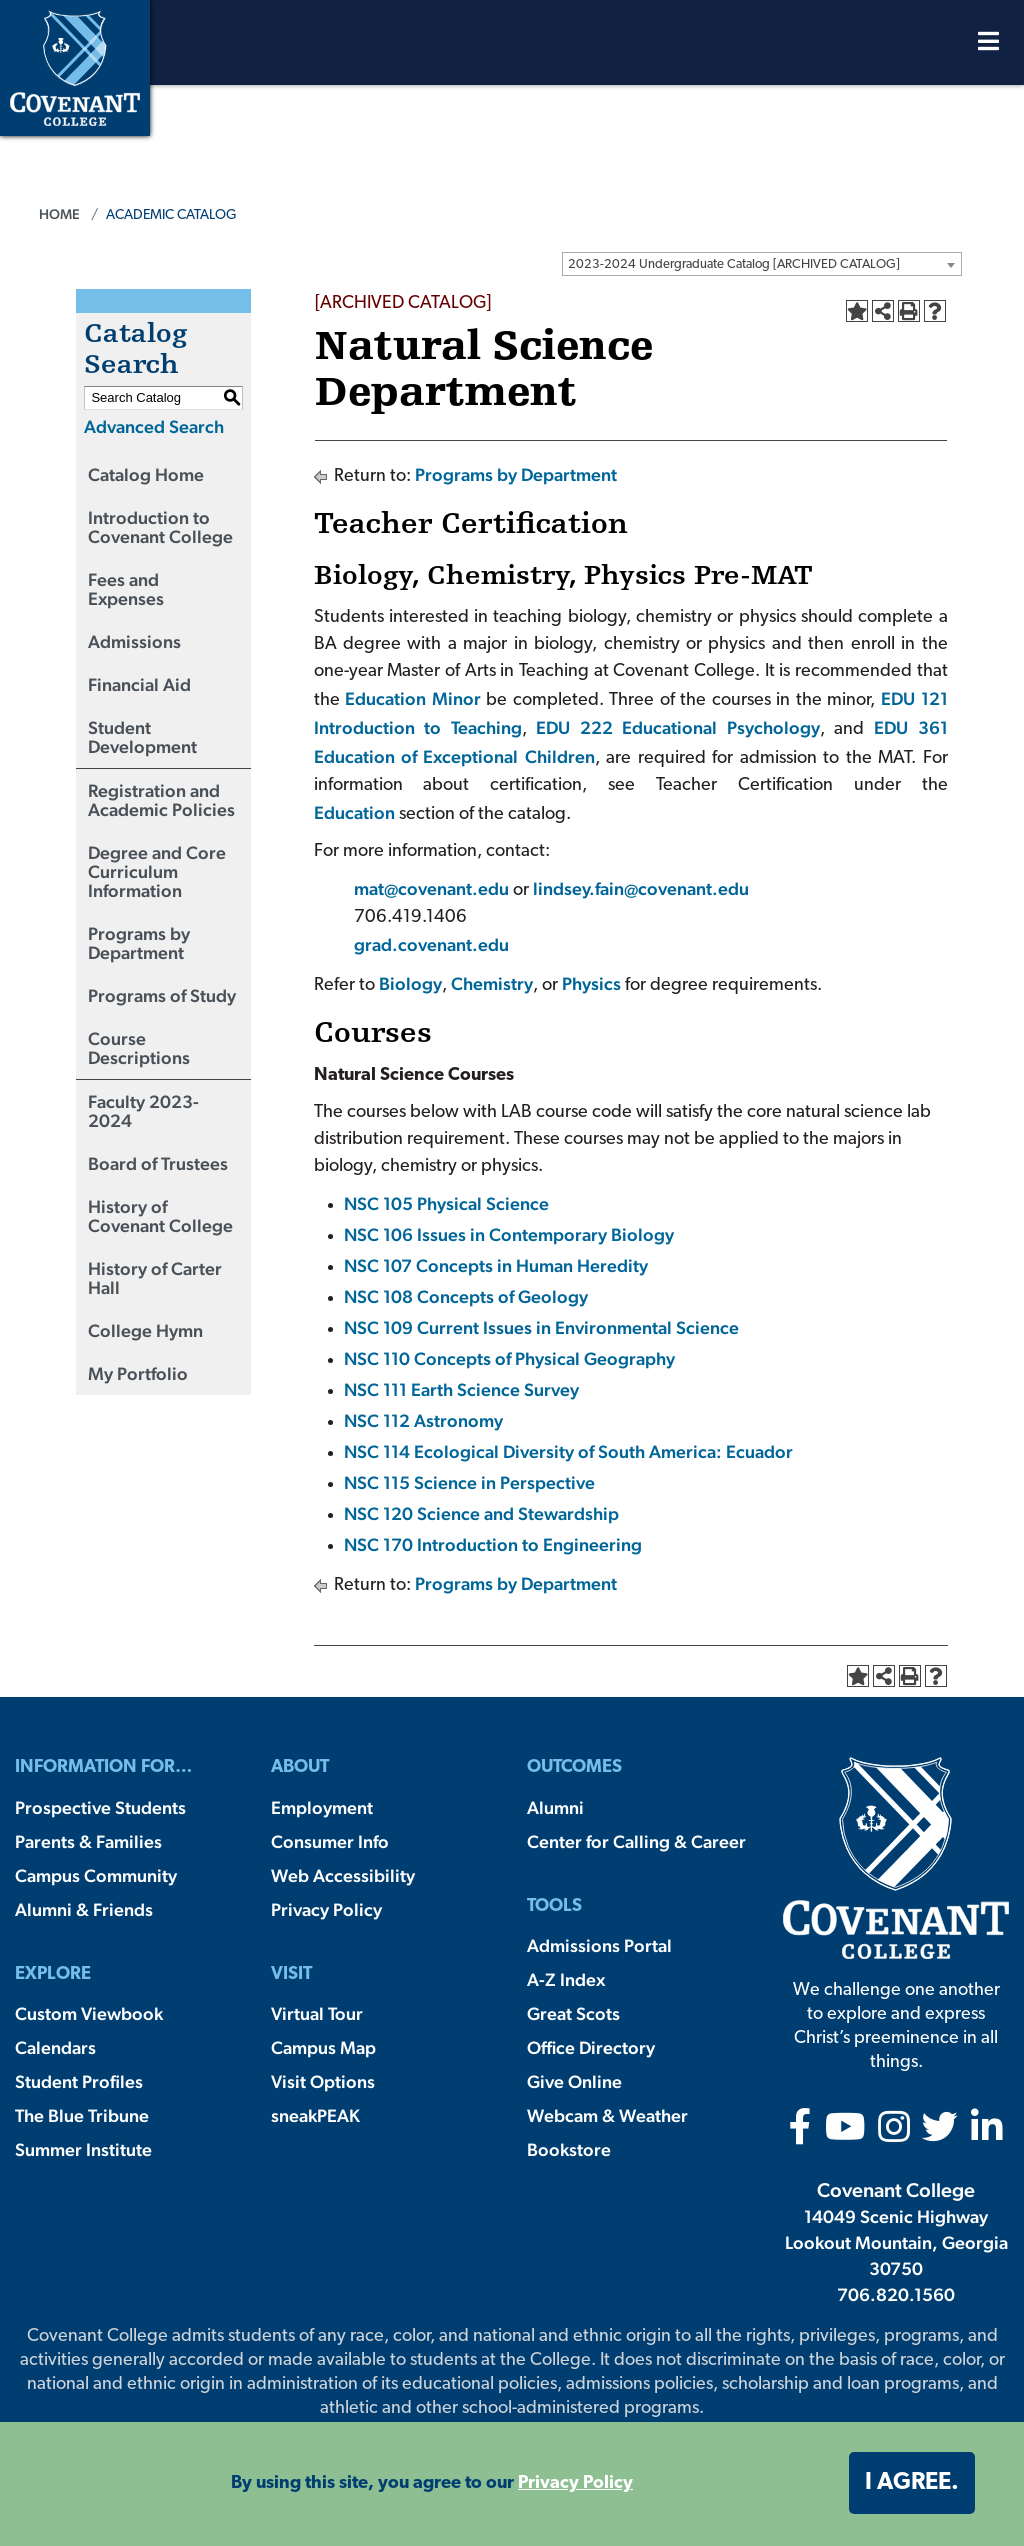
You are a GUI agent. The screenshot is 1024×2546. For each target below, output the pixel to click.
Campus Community (96, 1875)
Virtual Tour (317, 2013)
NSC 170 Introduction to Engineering (493, 1544)
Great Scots (573, 2013)
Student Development (142, 737)
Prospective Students (100, 1807)
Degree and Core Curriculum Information (157, 871)
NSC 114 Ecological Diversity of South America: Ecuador (568, 1451)
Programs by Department (139, 943)
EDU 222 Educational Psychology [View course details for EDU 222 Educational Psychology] (673, 727)
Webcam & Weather (607, 2115)
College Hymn (145, 1330)
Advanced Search (154, 426)
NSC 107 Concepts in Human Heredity (496, 1265)
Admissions (134, 641)
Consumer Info (330, 1841)
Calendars (55, 2047)
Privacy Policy (326, 1909)
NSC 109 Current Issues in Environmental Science (541, 1327)
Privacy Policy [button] (575, 2483)
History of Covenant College (160, 1216)
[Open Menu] (988, 46)
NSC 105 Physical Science (446, 1203)
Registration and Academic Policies (161, 800)
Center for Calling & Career (636, 1841)
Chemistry (492, 983)
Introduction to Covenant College (160, 527)
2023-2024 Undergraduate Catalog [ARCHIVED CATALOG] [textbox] (734, 264)
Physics (591, 983)
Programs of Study (162, 995)
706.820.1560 (896, 2294)
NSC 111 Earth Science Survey (461, 1389)
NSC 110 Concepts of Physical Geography (509, 1358)
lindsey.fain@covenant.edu (641, 888)
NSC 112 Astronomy (423, 1420)
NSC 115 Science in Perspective (469, 1482)
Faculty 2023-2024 (143, 1111)
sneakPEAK (315, 2115)
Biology (410, 983)
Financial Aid (139, 684)
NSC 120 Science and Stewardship (481, 1513)
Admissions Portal (599, 1945)
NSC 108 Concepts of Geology (466, 1296)
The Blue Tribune (82, 2115)
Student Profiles (79, 2081)
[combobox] (762, 264)
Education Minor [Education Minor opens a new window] (413, 698)
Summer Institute (83, 2149)
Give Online (574, 2081)
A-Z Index (566, 1979)
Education (354, 812)
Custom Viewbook (89, 2013)
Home (59, 214)
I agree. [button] (912, 2483)
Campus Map (323, 2047)
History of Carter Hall (155, 1278)
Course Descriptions (139, 1048)
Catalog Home (146, 474)
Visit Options (323, 2081)
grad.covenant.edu (431, 944)
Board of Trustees (158, 1163)
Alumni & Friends (84, 1909)
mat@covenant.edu (433, 888)
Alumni (555, 1807)
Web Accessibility (343, 1875)
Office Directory (591, 2047)
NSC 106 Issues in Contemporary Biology (509, 1234)
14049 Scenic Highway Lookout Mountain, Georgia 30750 (896, 2242)
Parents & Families (88, 1841)
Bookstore (569, 2149)
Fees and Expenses (126, 589)
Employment (322, 1807)
